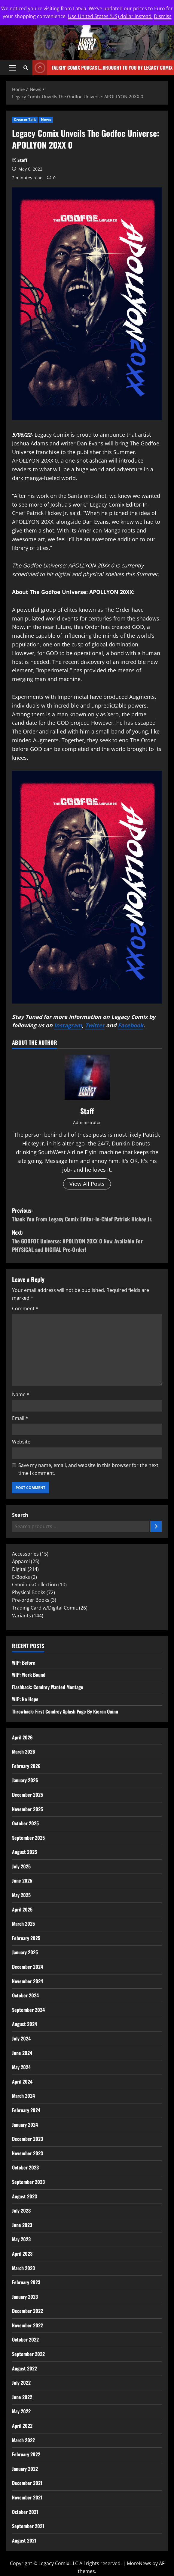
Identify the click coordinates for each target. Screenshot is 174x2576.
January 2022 (25, 2468)
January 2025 (25, 1952)
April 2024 (22, 2081)
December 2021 (27, 2482)
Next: (87, 1241)
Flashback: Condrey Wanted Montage (47, 1687)
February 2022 (26, 2454)
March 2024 (23, 2095)
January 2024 (25, 2124)
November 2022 (27, 2325)
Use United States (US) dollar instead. (110, 16)
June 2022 (22, 2397)
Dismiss (163, 16)
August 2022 (24, 2368)
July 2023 (21, 2210)
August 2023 (24, 2196)
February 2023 (26, 2282)
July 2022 (21, 2382)
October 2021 (25, 2511)
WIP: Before (23, 1662)
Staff (22, 160)
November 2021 (27, 2497)
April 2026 (22, 1737)
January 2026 (25, 1780)
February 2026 (26, 1766)
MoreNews (139, 2563)
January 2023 (25, 2296)
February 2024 (26, 2110)
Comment (25, 1308)
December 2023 (27, 2138)
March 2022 (23, 2440)
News (46, 119)
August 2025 (24, 1851)
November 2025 (27, 1809)
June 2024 (22, 2052)
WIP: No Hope (25, 1699)
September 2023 (28, 2181)
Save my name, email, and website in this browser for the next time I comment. (88, 1469)
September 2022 (28, 2354)
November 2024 (27, 1981)
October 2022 (25, 2339)
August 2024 (24, 2024)
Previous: (87, 1215)
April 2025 (22, 1909)
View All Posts (87, 1183)
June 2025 (22, 1880)
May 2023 (21, 2239)
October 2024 (25, 1995)
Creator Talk (25, 119)
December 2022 (27, 2310)
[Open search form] (25, 68)
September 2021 (28, 2526)
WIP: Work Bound (28, 1674)
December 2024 (27, 1966)
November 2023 (27, 2153)
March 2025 (23, 1923)
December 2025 (27, 1794)
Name (20, 1394)
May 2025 (21, 1895)
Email (20, 1418)
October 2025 (25, 1823)
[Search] (156, 1526)
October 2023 (25, 2167)
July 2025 (21, 1866)
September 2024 (28, 2009)
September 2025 (28, 1837)
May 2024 (21, 2067)
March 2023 (23, 2268)
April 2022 (22, 2425)
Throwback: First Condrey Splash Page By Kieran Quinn (65, 1711)
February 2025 (26, 1938)
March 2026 (23, 1751)
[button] (12, 67)
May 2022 (21, 2411)
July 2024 (21, 2038)
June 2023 (22, 2225)
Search (20, 1515)
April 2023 (22, 2253)
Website (21, 1441)
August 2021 (24, 2540)
